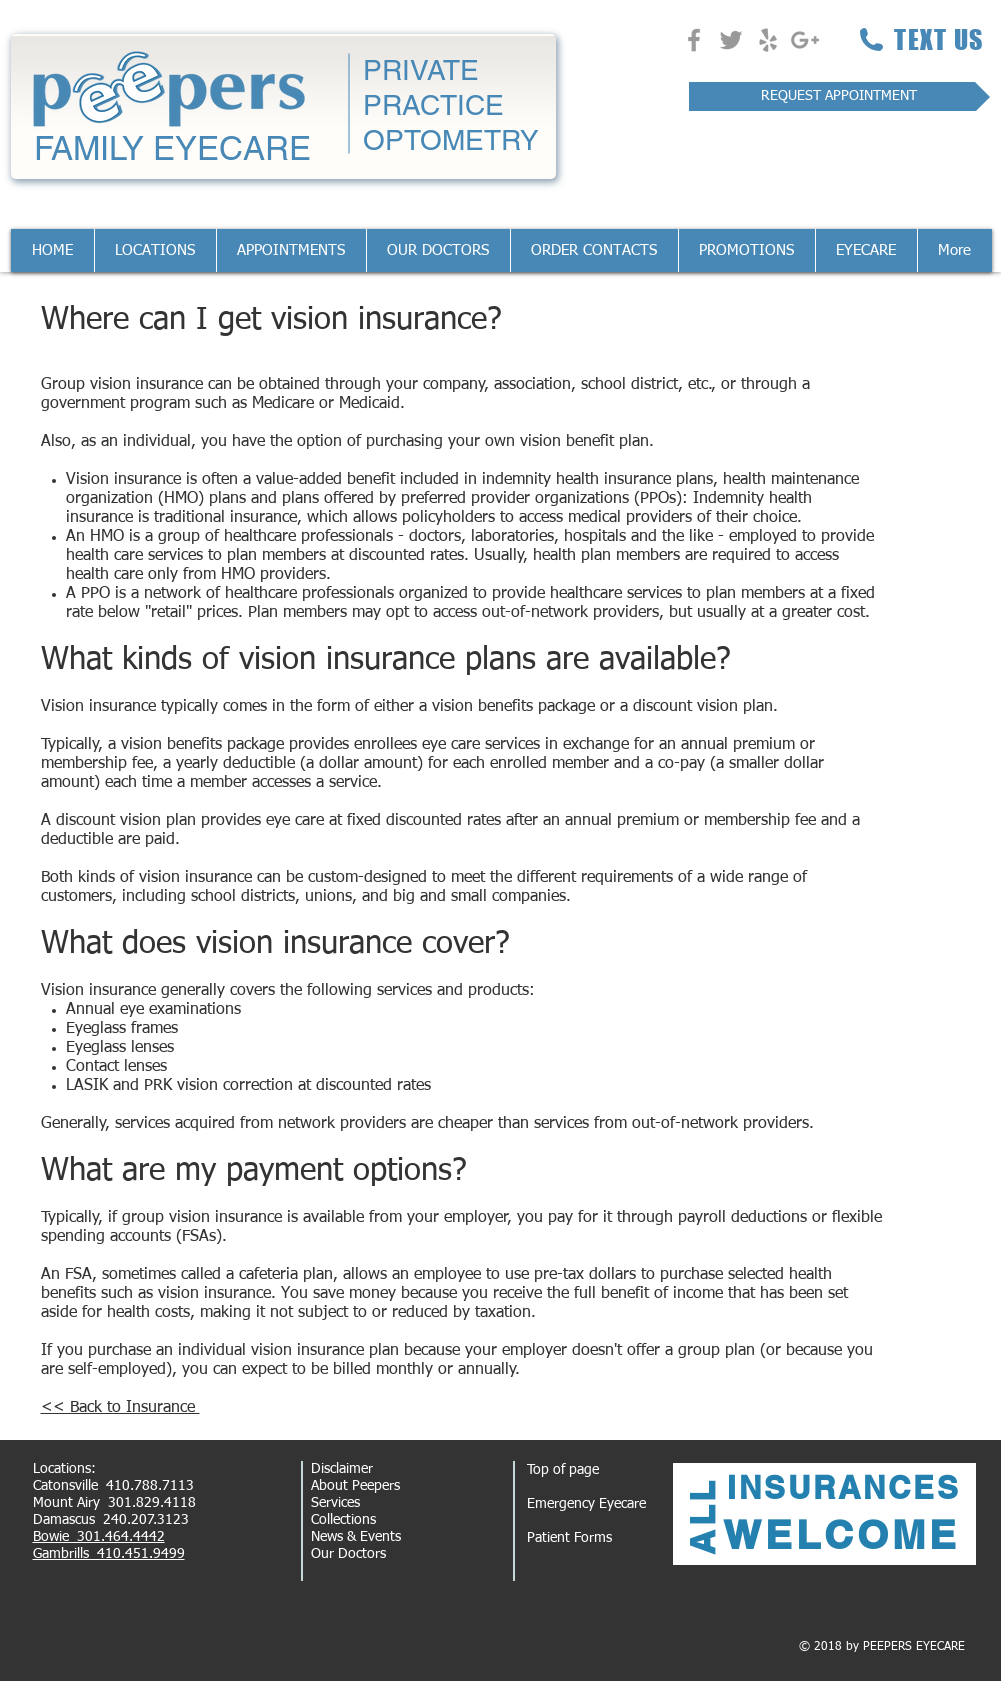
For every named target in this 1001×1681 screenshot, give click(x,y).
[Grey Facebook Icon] (694, 40)
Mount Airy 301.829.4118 (114, 1503)
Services (335, 1503)
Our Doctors (348, 1554)
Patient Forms (569, 1538)
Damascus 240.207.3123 (111, 1520)
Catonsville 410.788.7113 (113, 1486)
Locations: (64, 1469)
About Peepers (355, 1486)
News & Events (356, 1537)
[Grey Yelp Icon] (768, 40)
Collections (343, 1520)
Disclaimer (342, 1469)
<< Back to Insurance (120, 1408)
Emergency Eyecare (586, 1504)
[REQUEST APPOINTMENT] (839, 96)
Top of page (563, 1470)
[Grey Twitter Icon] (731, 40)
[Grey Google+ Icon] (805, 40)
